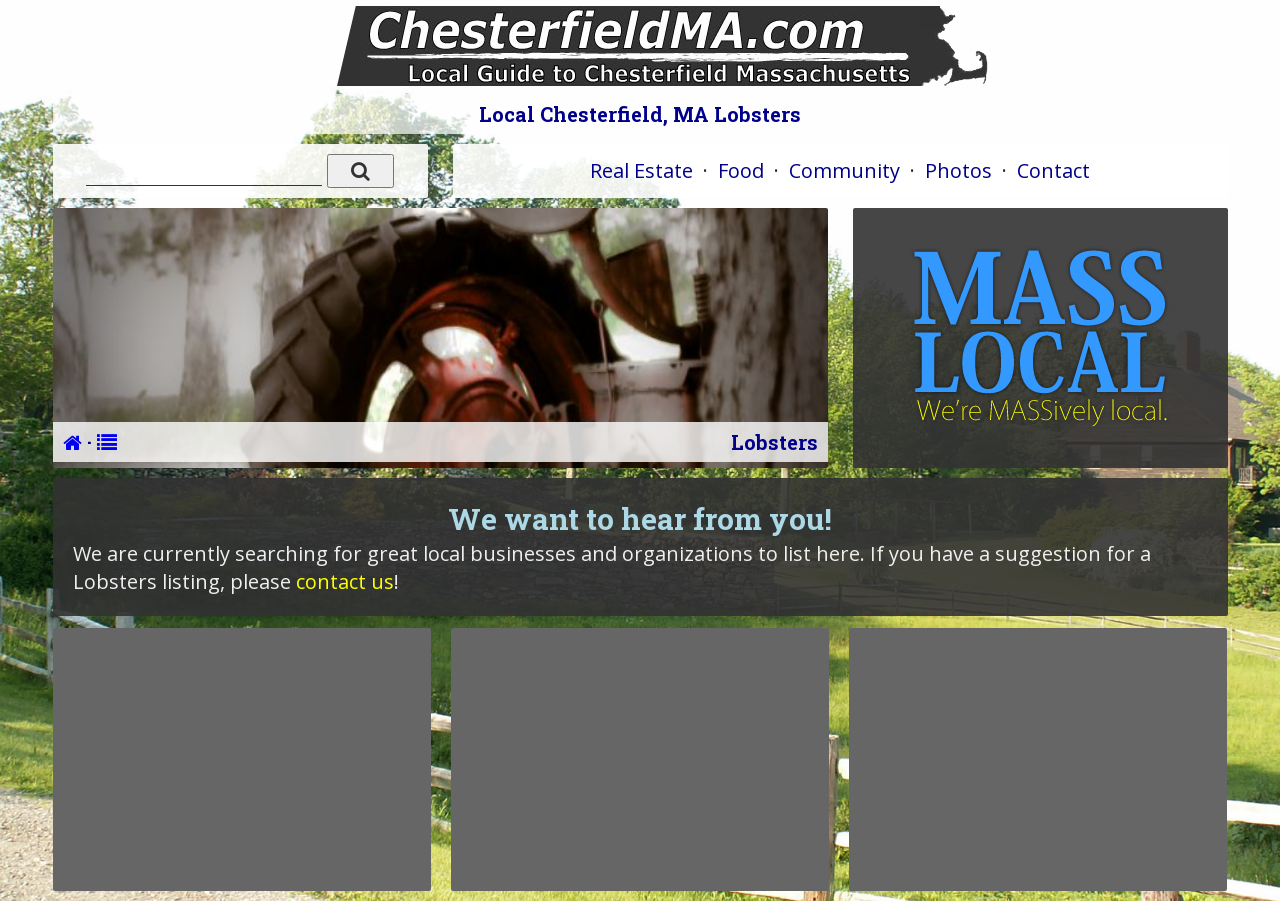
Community (844, 170)
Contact (1053, 170)
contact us (345, 581)
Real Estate (641, 170)
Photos (958, 170)
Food (741, 170)
